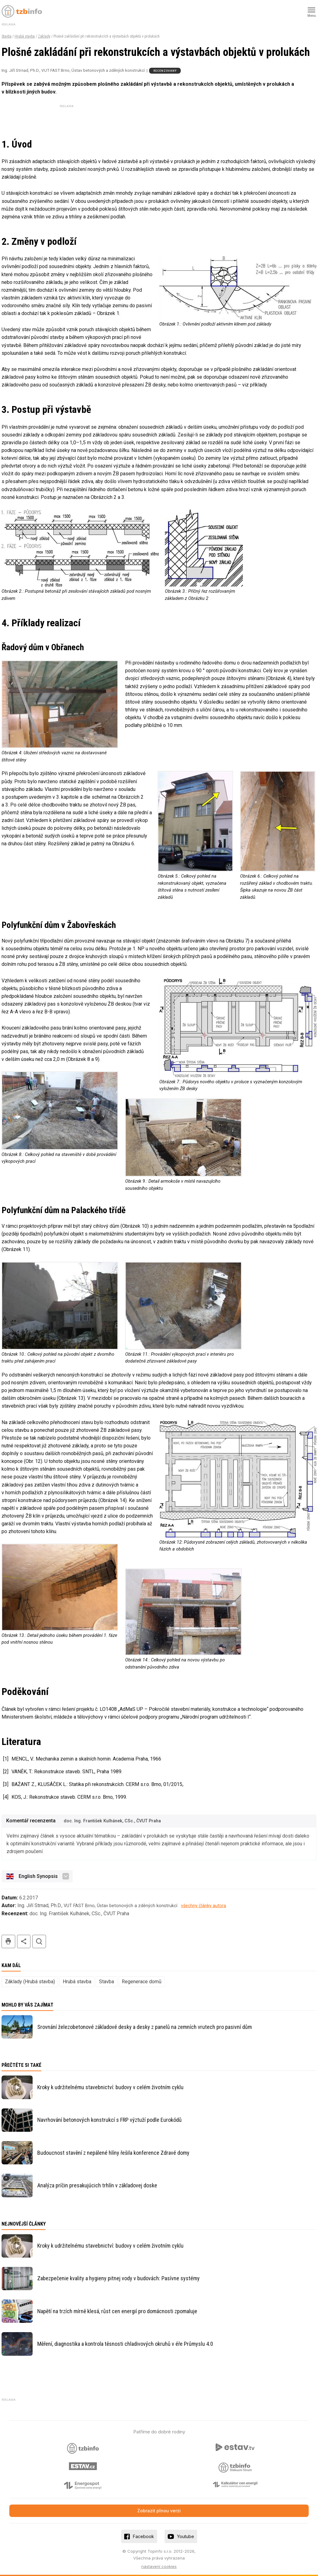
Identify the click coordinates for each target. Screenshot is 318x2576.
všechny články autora (203, 1905)
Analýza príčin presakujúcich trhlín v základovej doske (97, 2185)
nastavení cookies (159, 2566)
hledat (39, 1941)
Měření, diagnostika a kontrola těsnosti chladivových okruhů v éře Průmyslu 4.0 (125, 2344)
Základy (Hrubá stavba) (30, 1982)
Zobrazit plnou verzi (159, 2510)
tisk (8, 1941)
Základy (44, 36)
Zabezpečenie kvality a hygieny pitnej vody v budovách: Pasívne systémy (118, 2278)
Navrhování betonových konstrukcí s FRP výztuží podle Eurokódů (109, 2120)
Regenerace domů (141, 1982)
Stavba (6, 36)
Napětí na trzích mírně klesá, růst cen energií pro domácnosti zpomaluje (117, 2311)
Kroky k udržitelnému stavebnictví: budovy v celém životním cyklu (110, 2087)
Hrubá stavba (25, 36)
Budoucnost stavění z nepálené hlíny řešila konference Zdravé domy (113, 2152)
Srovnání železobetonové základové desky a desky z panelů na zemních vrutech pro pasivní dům (144, 2027)
